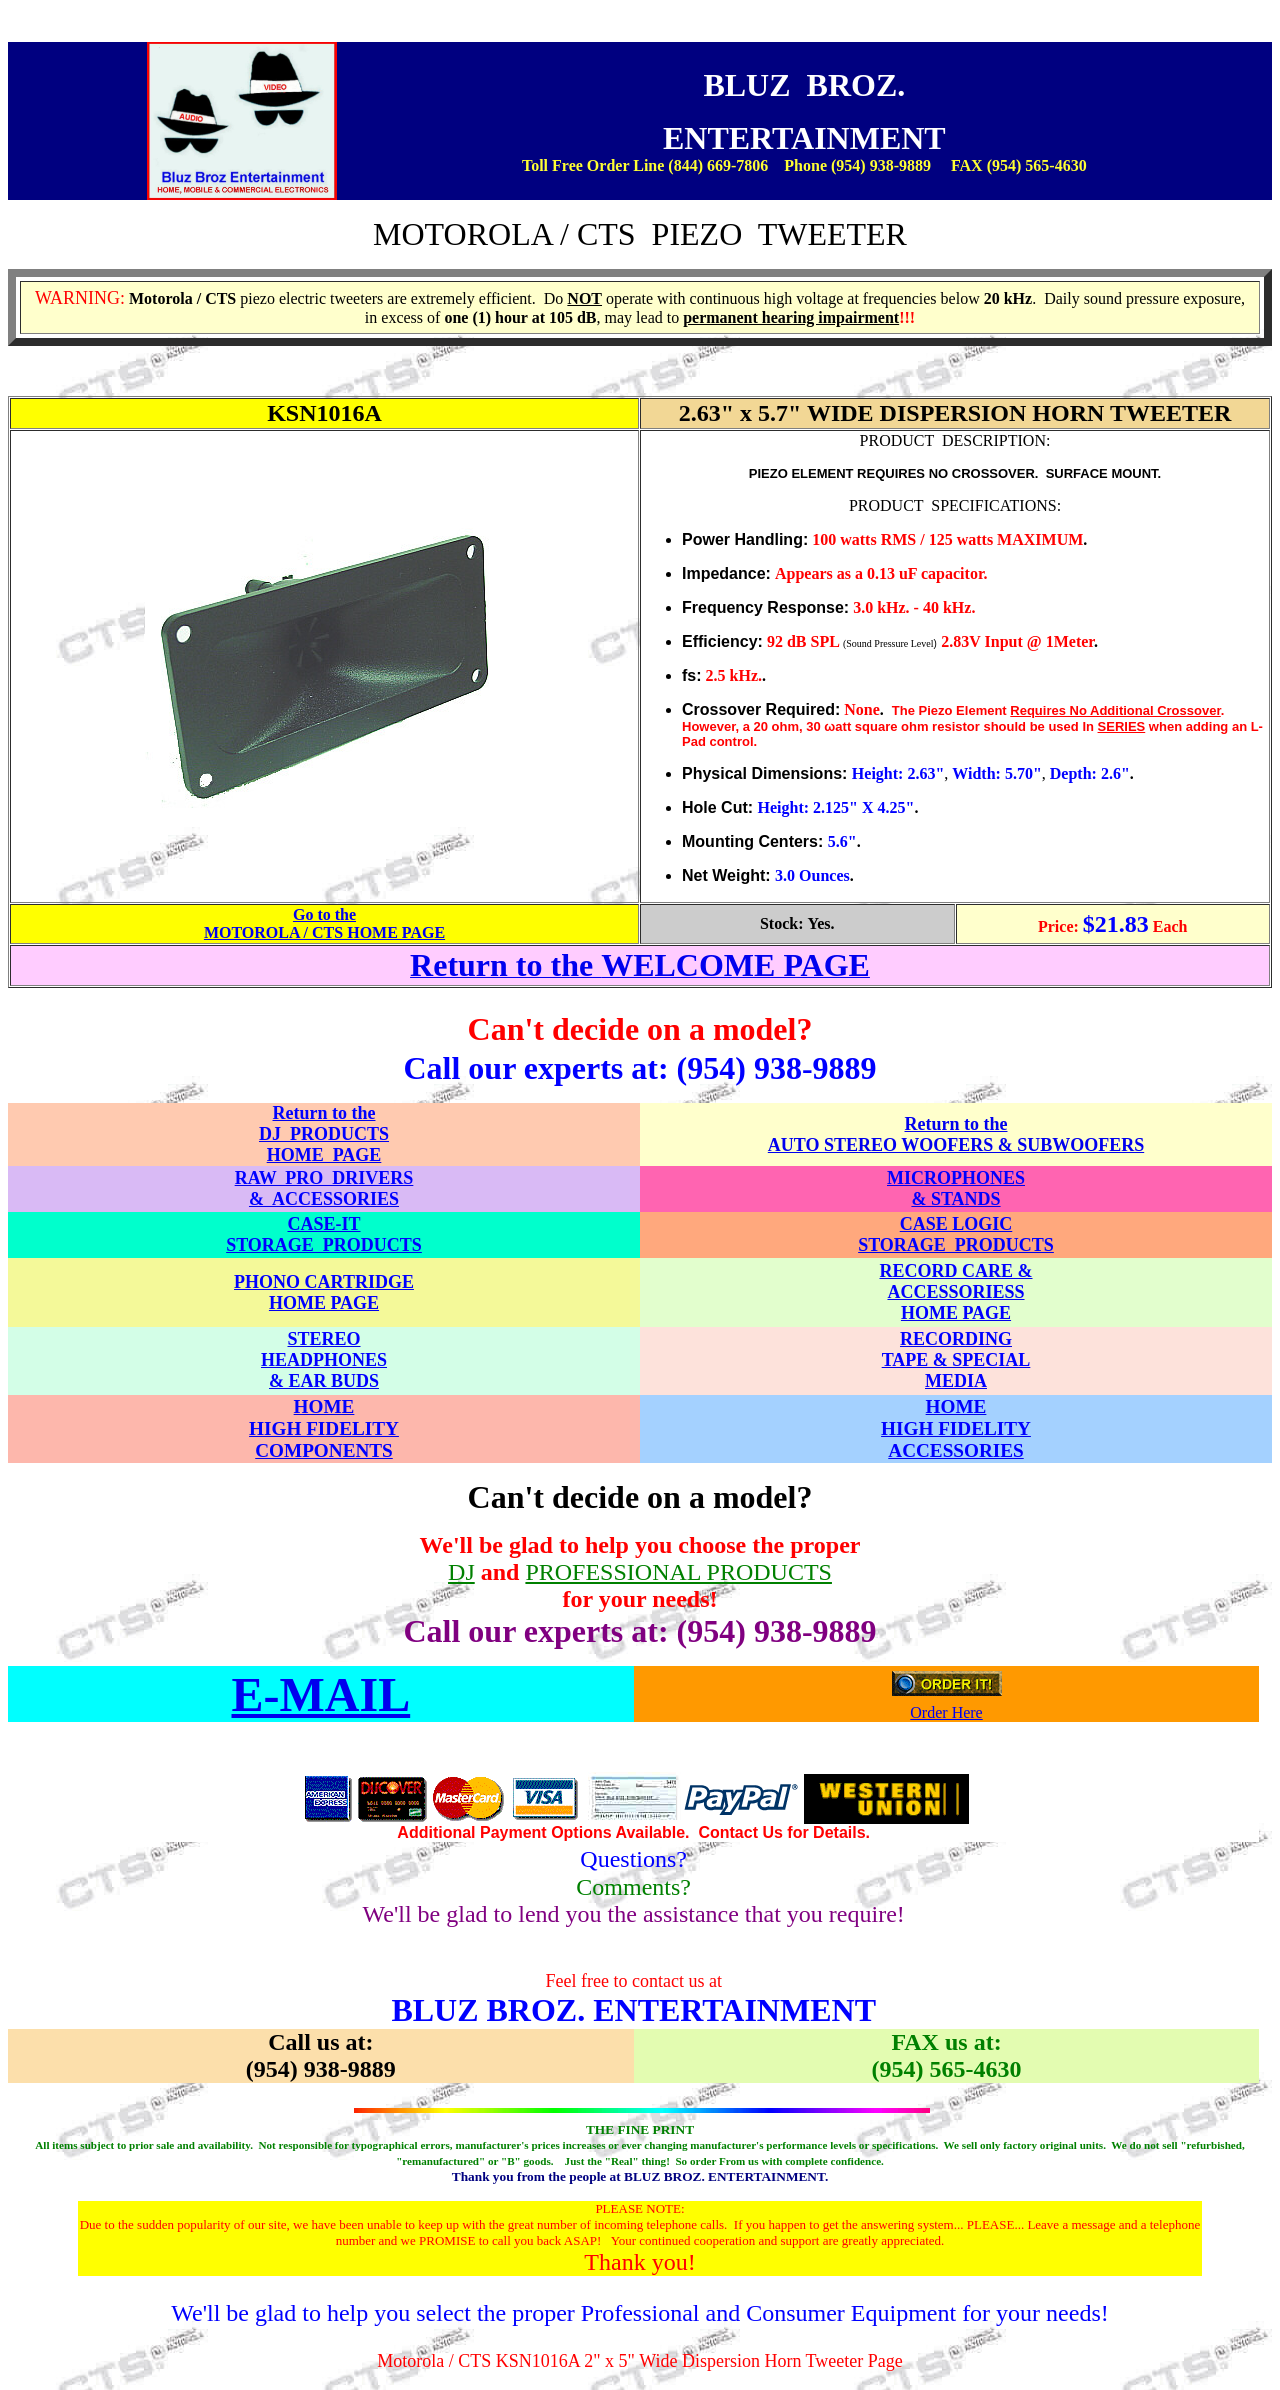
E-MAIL (321, 1694)
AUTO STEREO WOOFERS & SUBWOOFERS (956, 1145)
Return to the (956, 1124)
